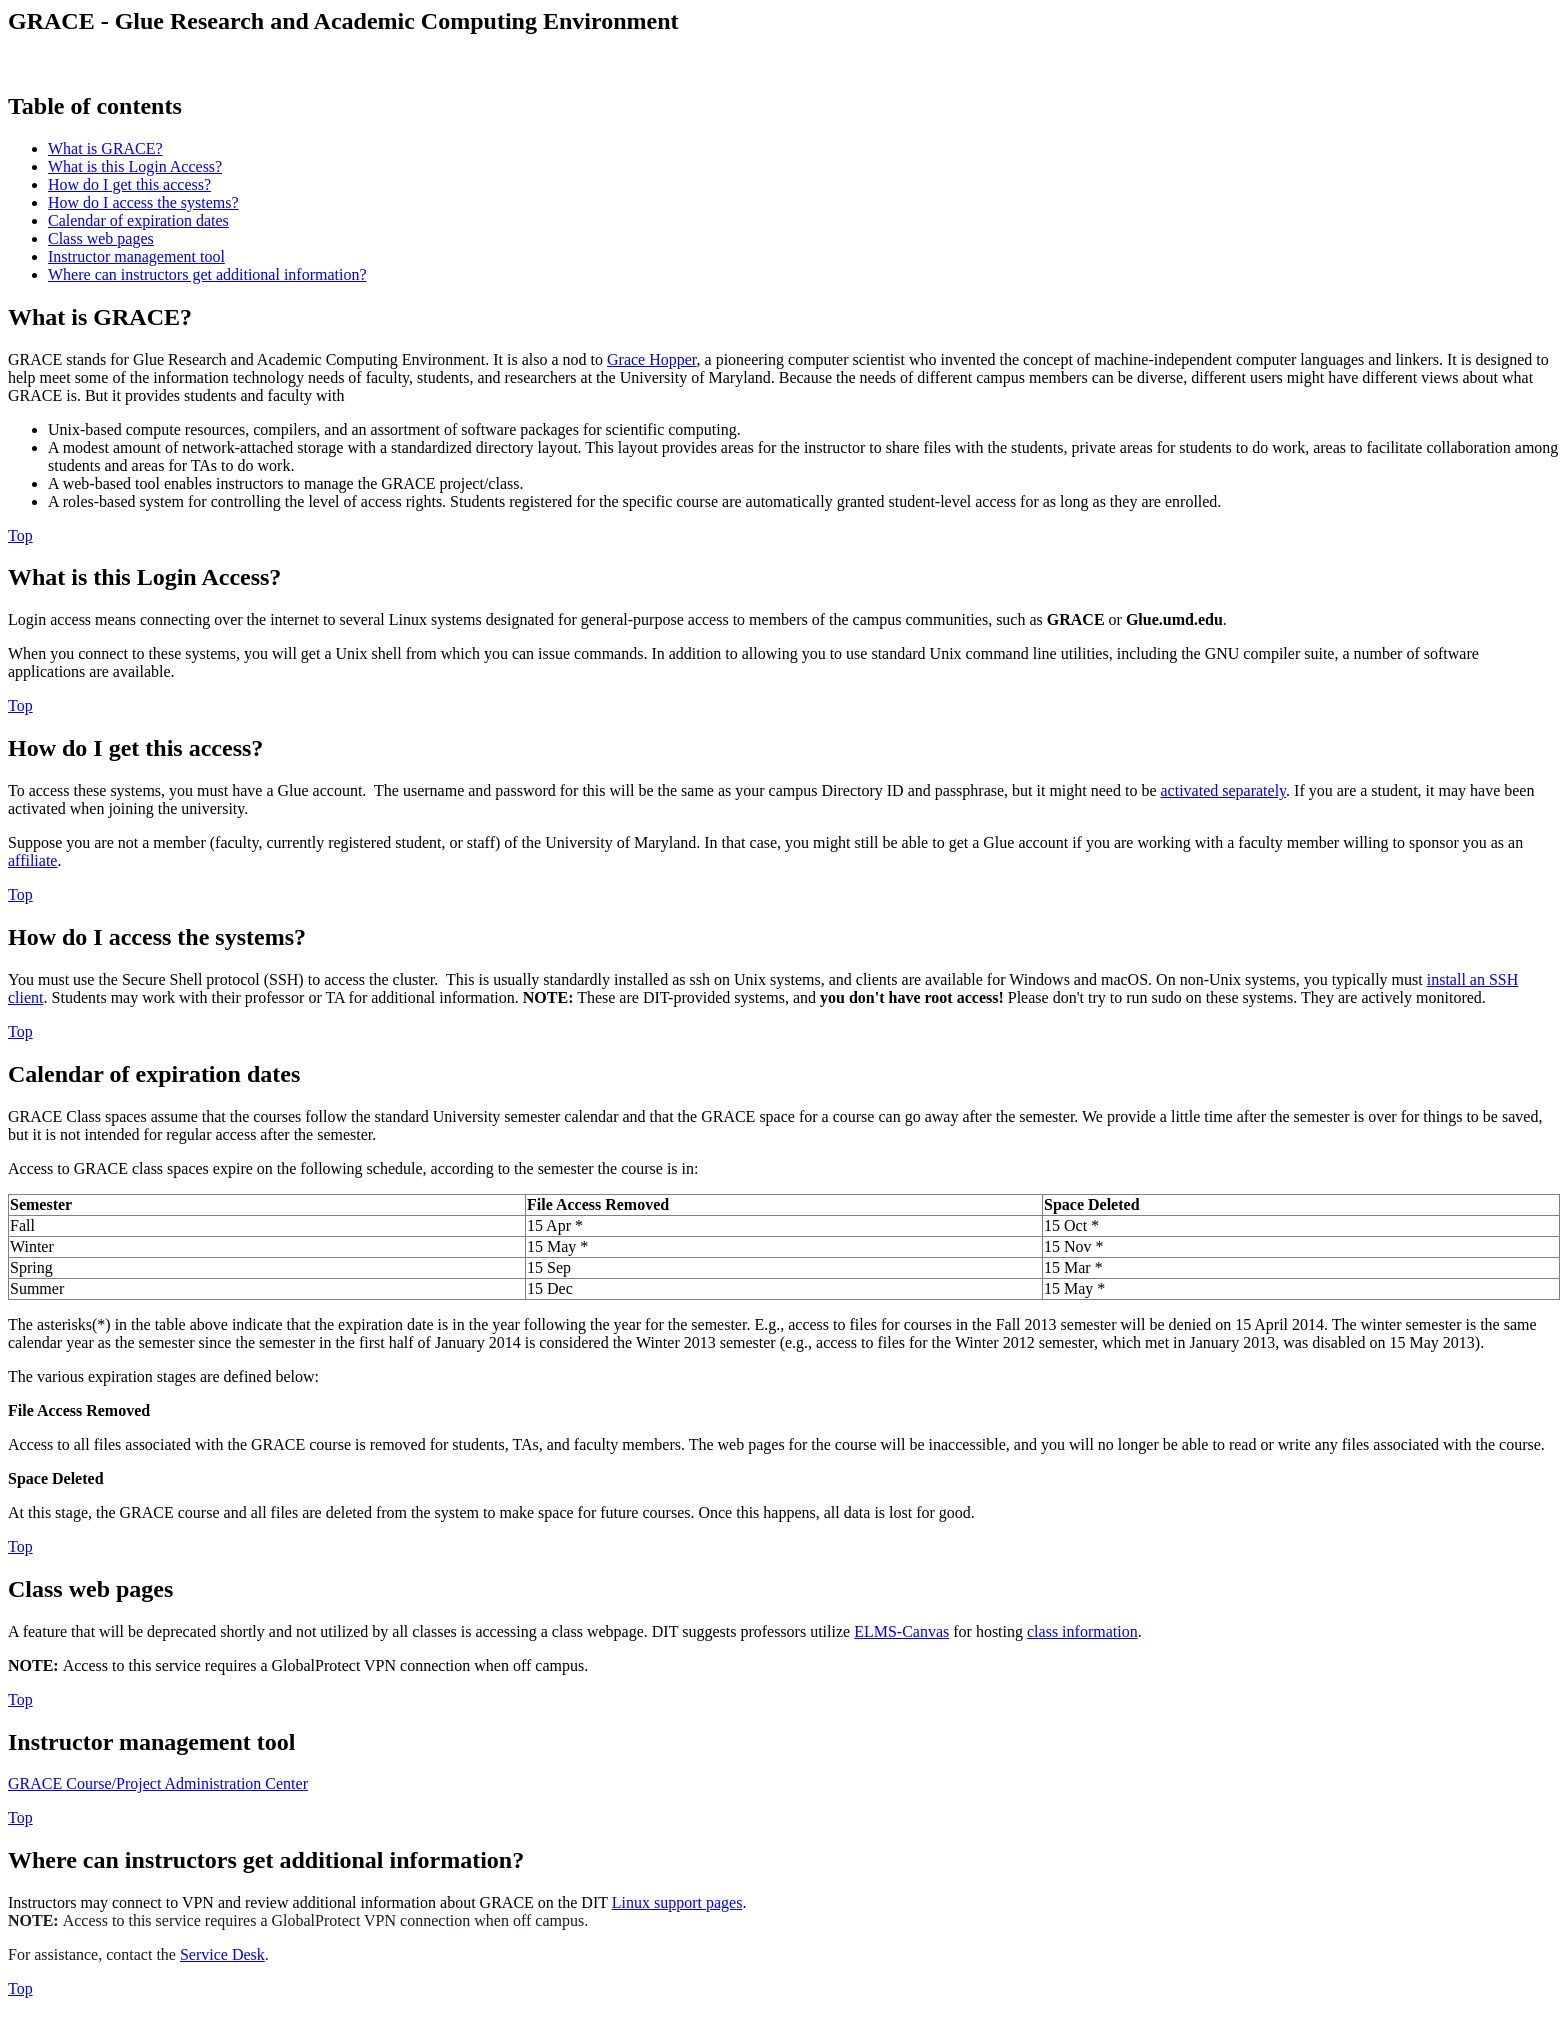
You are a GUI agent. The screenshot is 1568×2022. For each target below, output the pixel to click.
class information (1082, 1631)
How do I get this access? (129, 184)
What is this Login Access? (135, 166)
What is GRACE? (105, 148)
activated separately (1224, 790)
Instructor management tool (136, 256)
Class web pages (101, 238)
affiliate (32, 860)
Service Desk (222, 1954)
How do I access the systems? (143, 202)
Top (20, 535)
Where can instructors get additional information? (207, 274)
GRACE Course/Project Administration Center (158, 1783)
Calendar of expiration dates (138, 220)
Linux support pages (677, 1902)
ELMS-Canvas (901, 1631)
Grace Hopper (652, 359)
